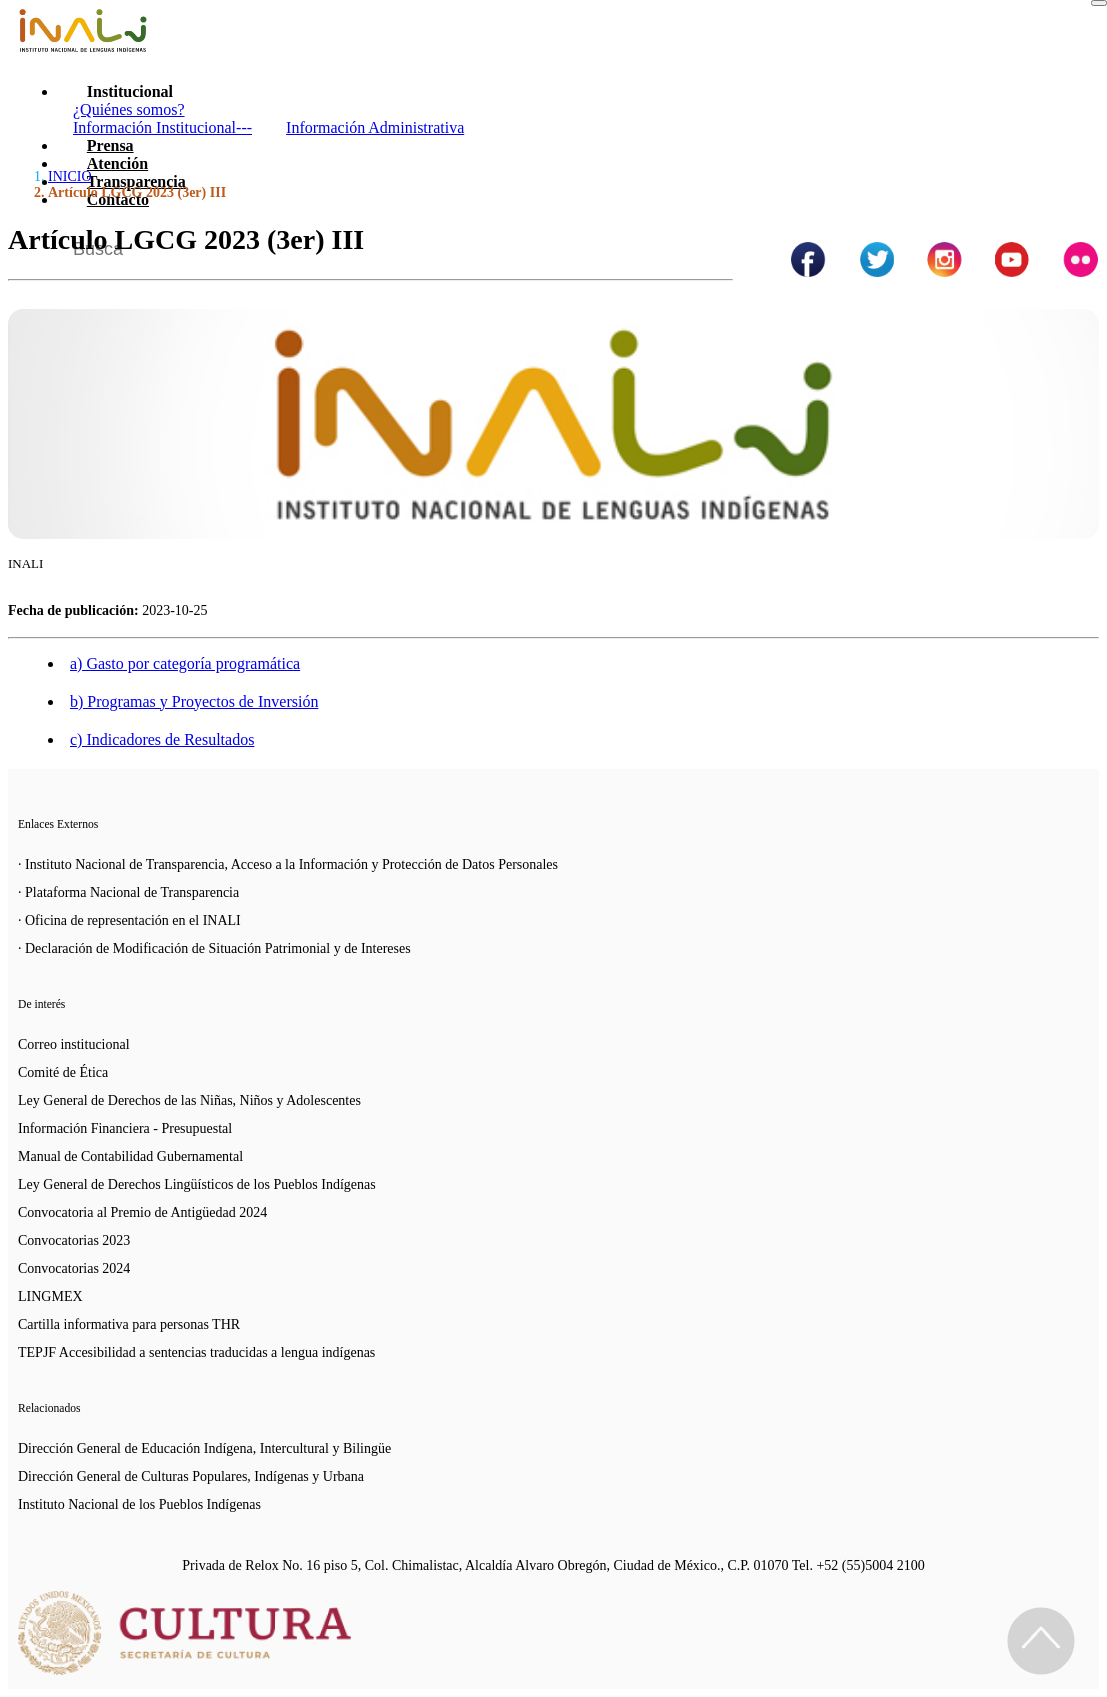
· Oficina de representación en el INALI (129, 920)
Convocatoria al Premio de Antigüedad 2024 (142, 1212)
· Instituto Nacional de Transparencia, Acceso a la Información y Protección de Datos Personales (288, 864)
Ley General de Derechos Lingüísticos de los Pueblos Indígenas (197, 1184)
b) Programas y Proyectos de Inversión (194, 701)
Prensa (110, 145)
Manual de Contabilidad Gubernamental (130, 1156)
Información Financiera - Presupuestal (125, 1128)
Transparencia (136, 181)
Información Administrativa (375, 127)
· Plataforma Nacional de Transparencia (128, 892)
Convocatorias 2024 (74, 1268)
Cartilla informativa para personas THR (129, 1324)
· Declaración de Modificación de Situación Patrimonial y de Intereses (214, 948)
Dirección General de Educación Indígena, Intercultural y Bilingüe (204, 1448)
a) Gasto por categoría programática (185, 663)
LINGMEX (50, 1296)
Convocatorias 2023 (74, 1240)
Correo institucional (74, 1044)
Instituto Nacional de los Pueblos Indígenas (139, 1504)
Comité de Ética (63, 1072)
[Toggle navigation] (1099, 3)
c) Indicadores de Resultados (162, 739)
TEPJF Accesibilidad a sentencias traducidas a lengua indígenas (196, 1352)
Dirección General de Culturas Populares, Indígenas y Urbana (191, 1476)
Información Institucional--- (162, 127)
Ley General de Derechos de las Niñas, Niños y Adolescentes (189, 1100)
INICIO (70, 176)
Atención (117, 163)
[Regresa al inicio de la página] (1041, 1641)
